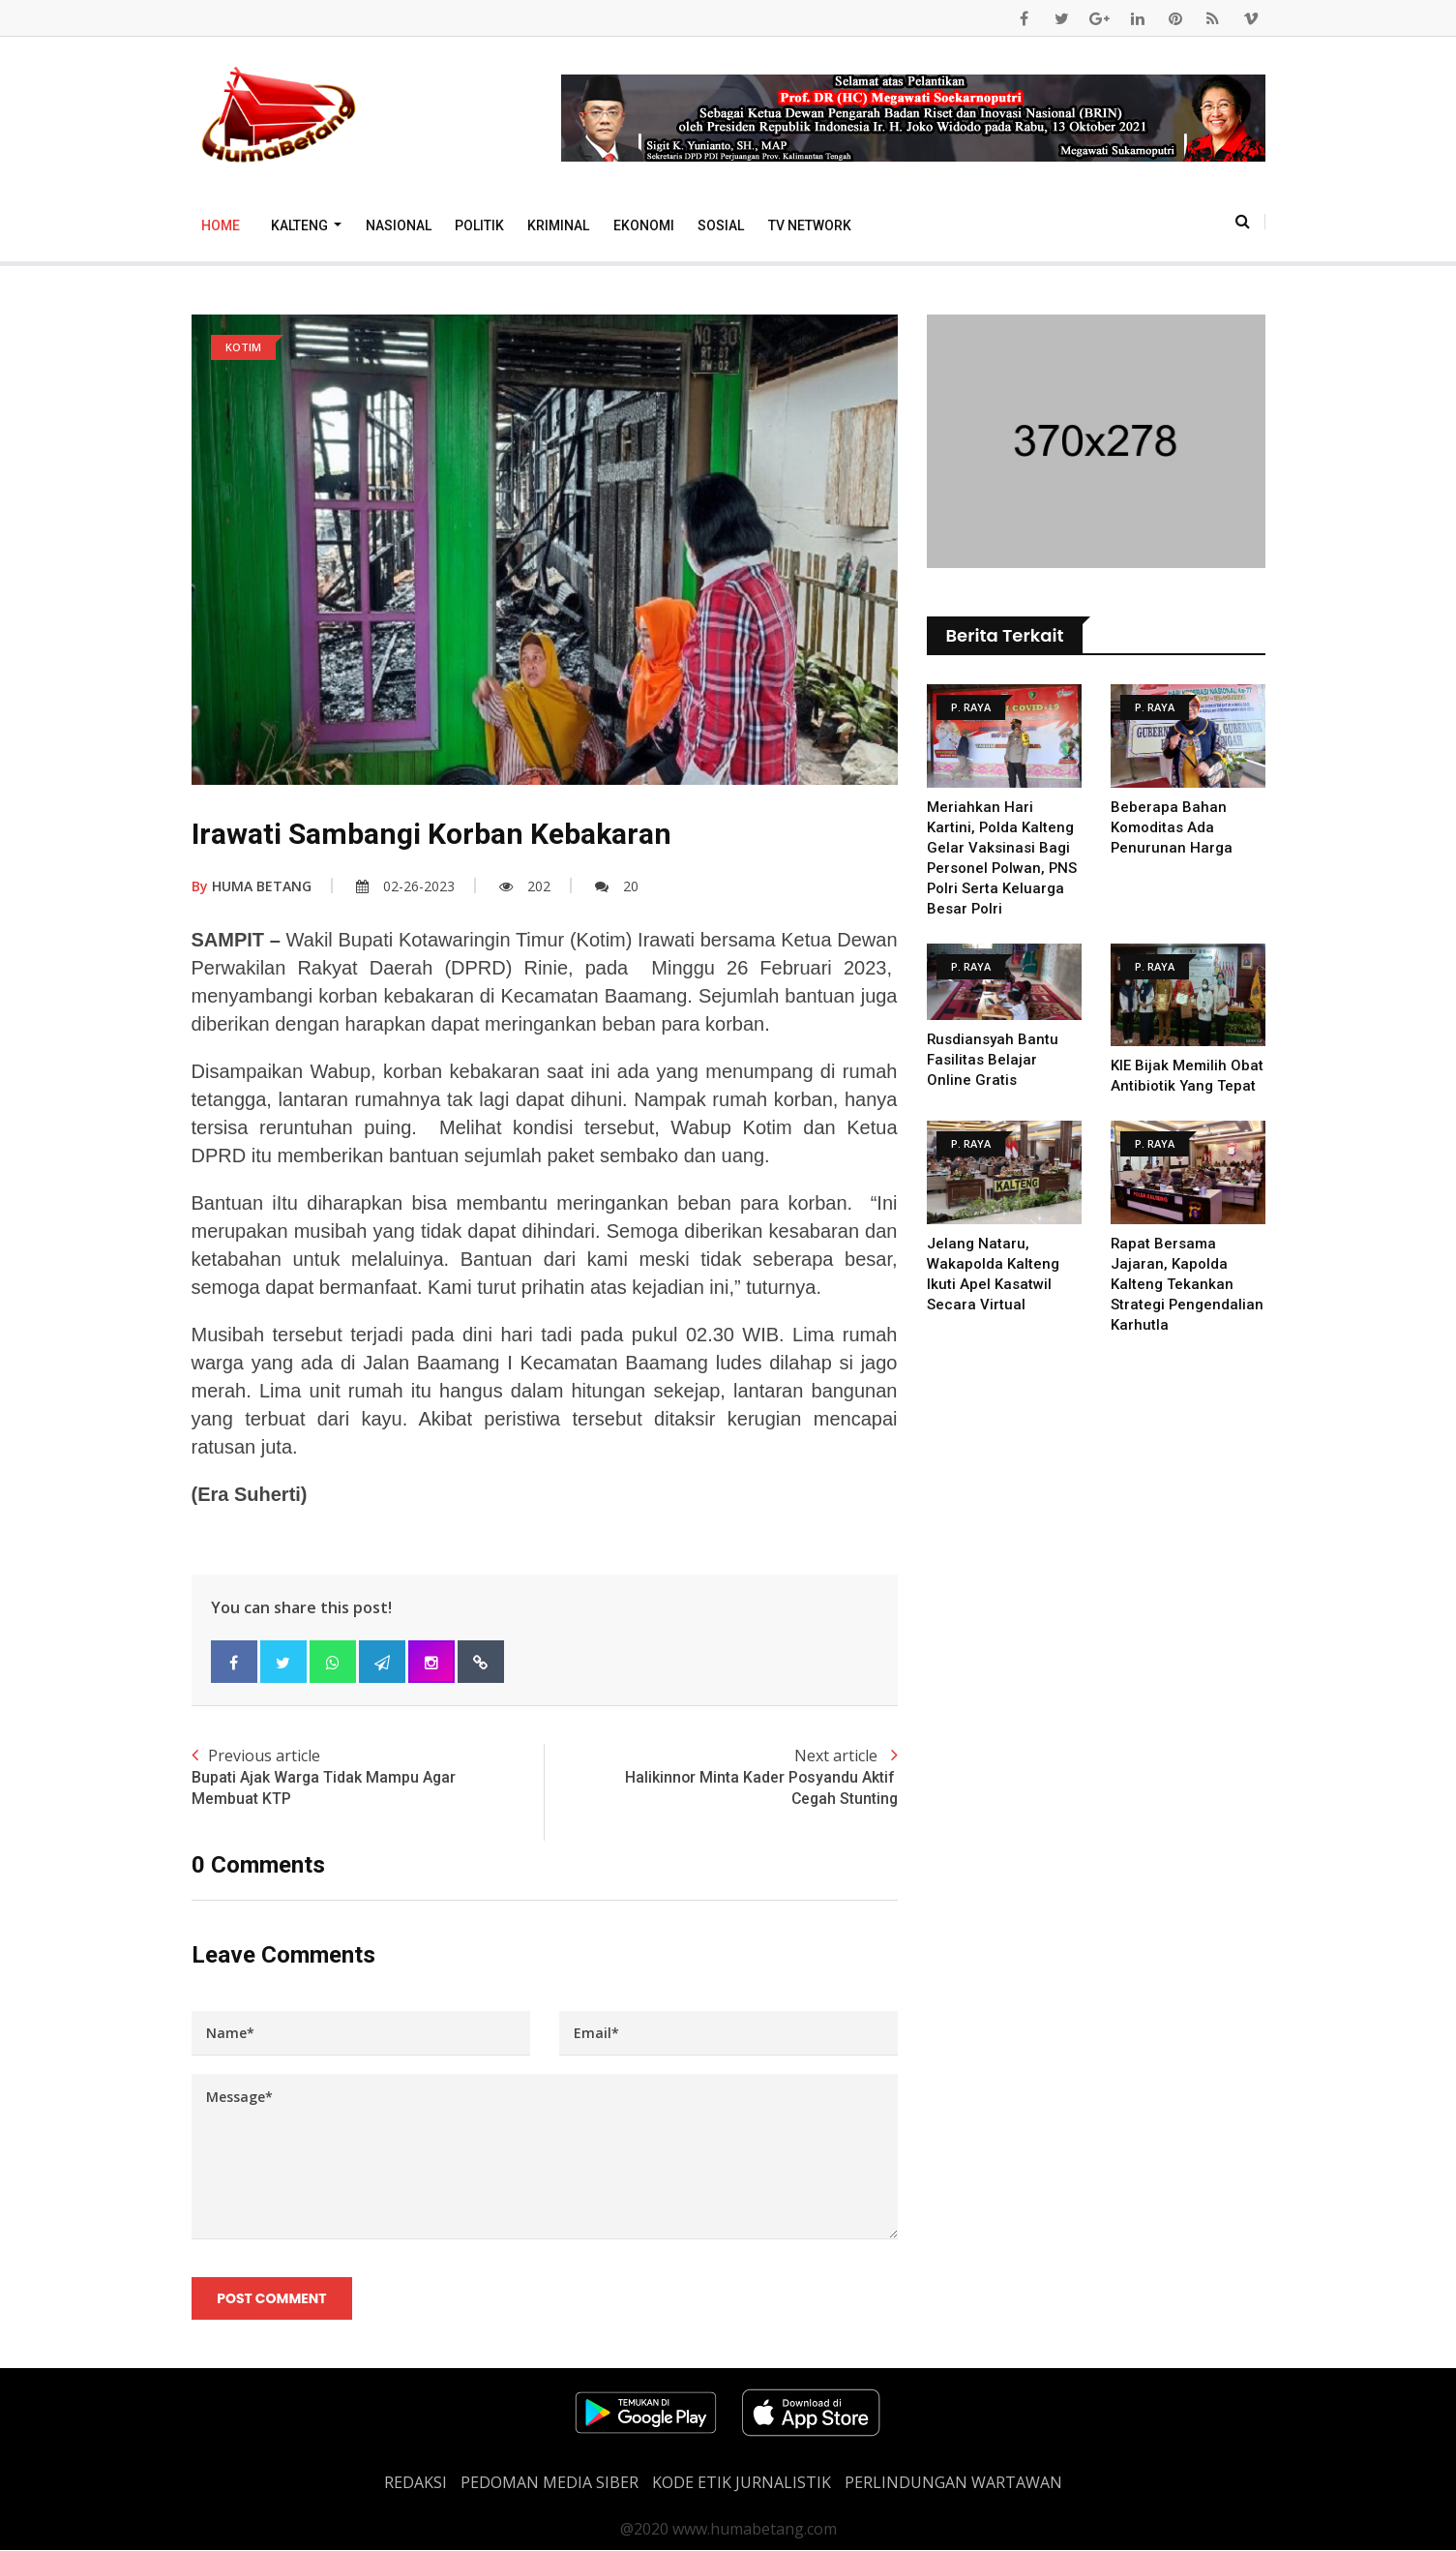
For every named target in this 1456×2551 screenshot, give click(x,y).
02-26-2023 (405, 886)
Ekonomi (643, 225)
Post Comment (272, 2298)
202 (524, 886)
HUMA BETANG (252, 886)
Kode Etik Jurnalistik (741, 2483)
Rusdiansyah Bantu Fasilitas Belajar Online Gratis (993, 1060)
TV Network (809, 225)
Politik (479, 225)
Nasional (398, 225)
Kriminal (558, 225)
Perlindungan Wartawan (953, 2483)
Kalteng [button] (301, 225)
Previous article (368, 1778)
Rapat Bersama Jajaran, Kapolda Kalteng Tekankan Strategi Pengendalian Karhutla (1187, 1284)
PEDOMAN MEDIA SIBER (550, 2483)
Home (220, 225)
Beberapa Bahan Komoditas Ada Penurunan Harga (1172, 827)
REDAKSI (415, 2483)
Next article (721, 1778)
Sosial (721, 225)
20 (617, 886)
